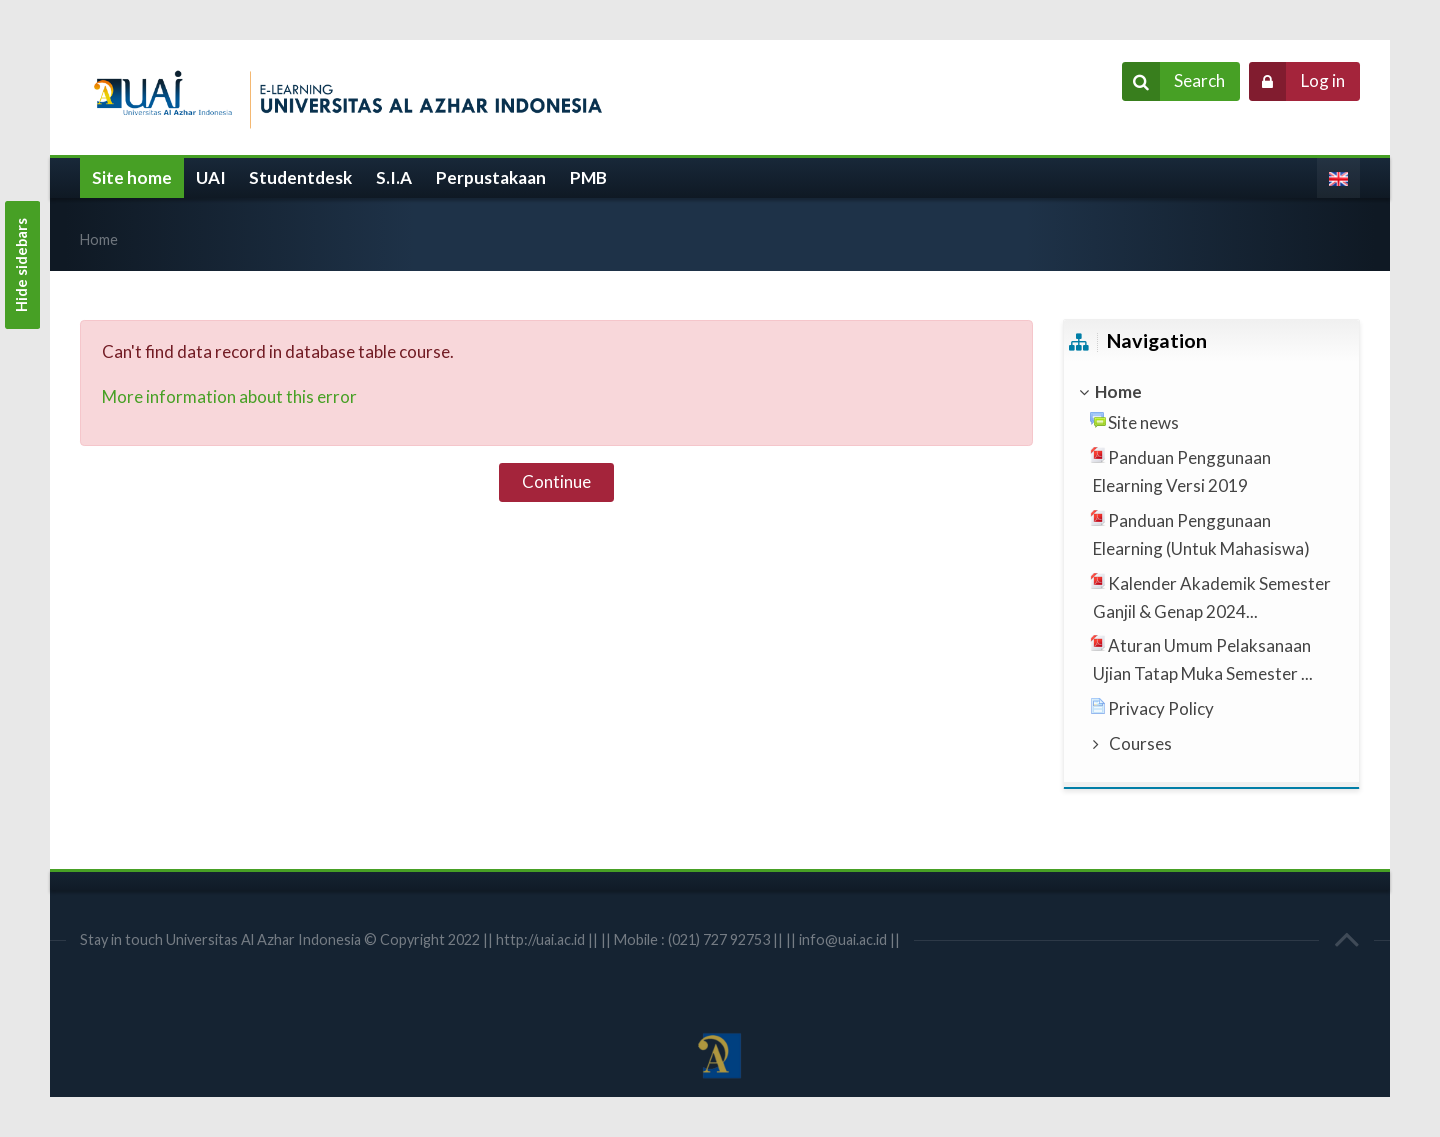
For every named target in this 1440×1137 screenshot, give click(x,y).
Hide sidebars (21, 265)
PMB (588, 177)
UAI (211, 177)
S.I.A (394, 177)
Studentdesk (300, 177)
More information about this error (229, 396)
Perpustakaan (491, 177)
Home (99, 239)
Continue (556, 481)
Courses (1140, 743)
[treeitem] (1211, 392)
